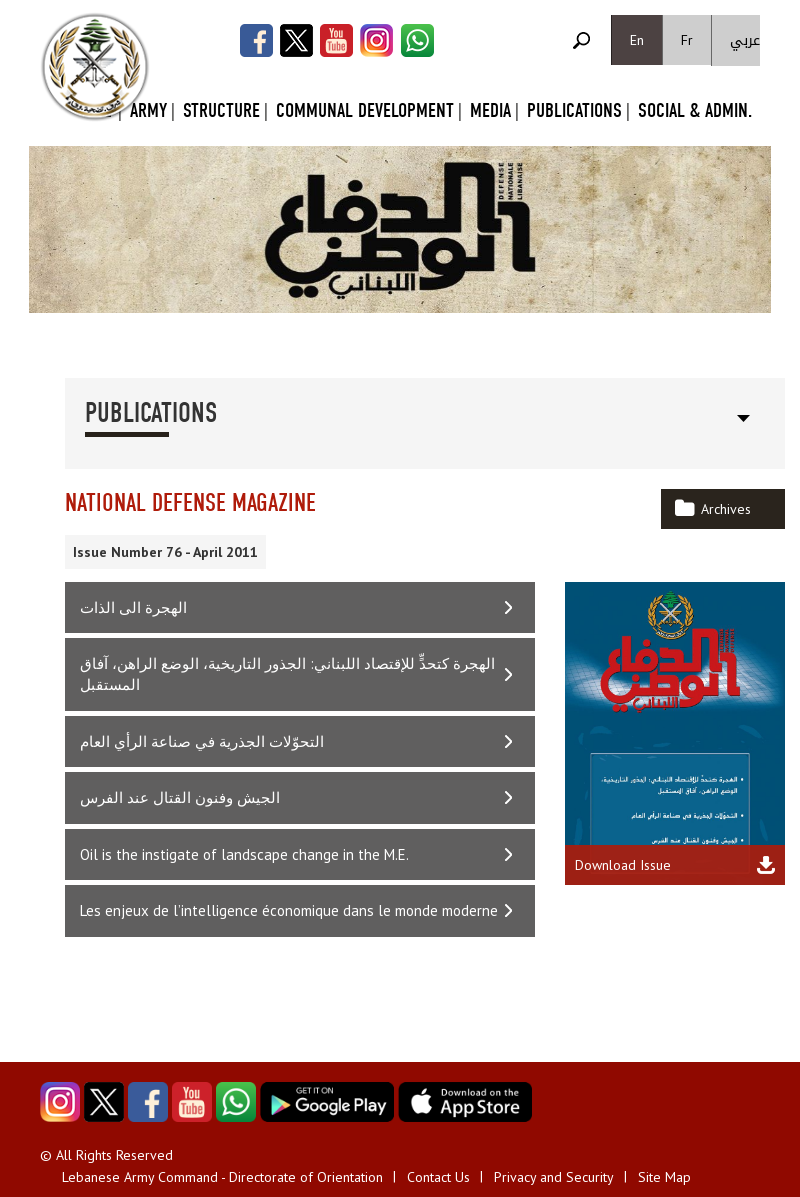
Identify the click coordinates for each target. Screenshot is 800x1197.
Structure (221, 110)
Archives (726, 509)
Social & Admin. (695, 110)
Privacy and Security (554, 1177)
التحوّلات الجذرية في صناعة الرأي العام (202, 741)
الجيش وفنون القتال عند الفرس (180, 797)
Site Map (664, 1177)
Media (490, 110)
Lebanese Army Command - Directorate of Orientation (222, 1177)
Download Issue (623, 865)
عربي (745, 40)
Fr (687, 40)
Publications (574, 110)
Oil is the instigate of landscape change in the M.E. (244, 854)
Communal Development (365, 110)
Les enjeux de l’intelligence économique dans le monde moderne (289, 910)
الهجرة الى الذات (133, 607)
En (637, 40)
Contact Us (438, 1177)
